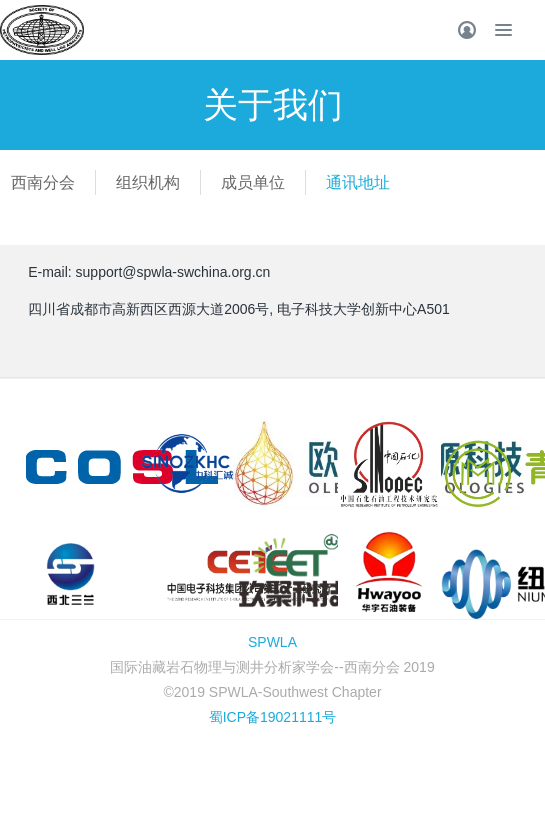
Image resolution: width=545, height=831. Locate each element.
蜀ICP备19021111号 (273, 717)
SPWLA (272, 642)
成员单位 (253, 182)
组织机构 (148, 182)
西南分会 (43, 182)
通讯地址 (358, 182)
